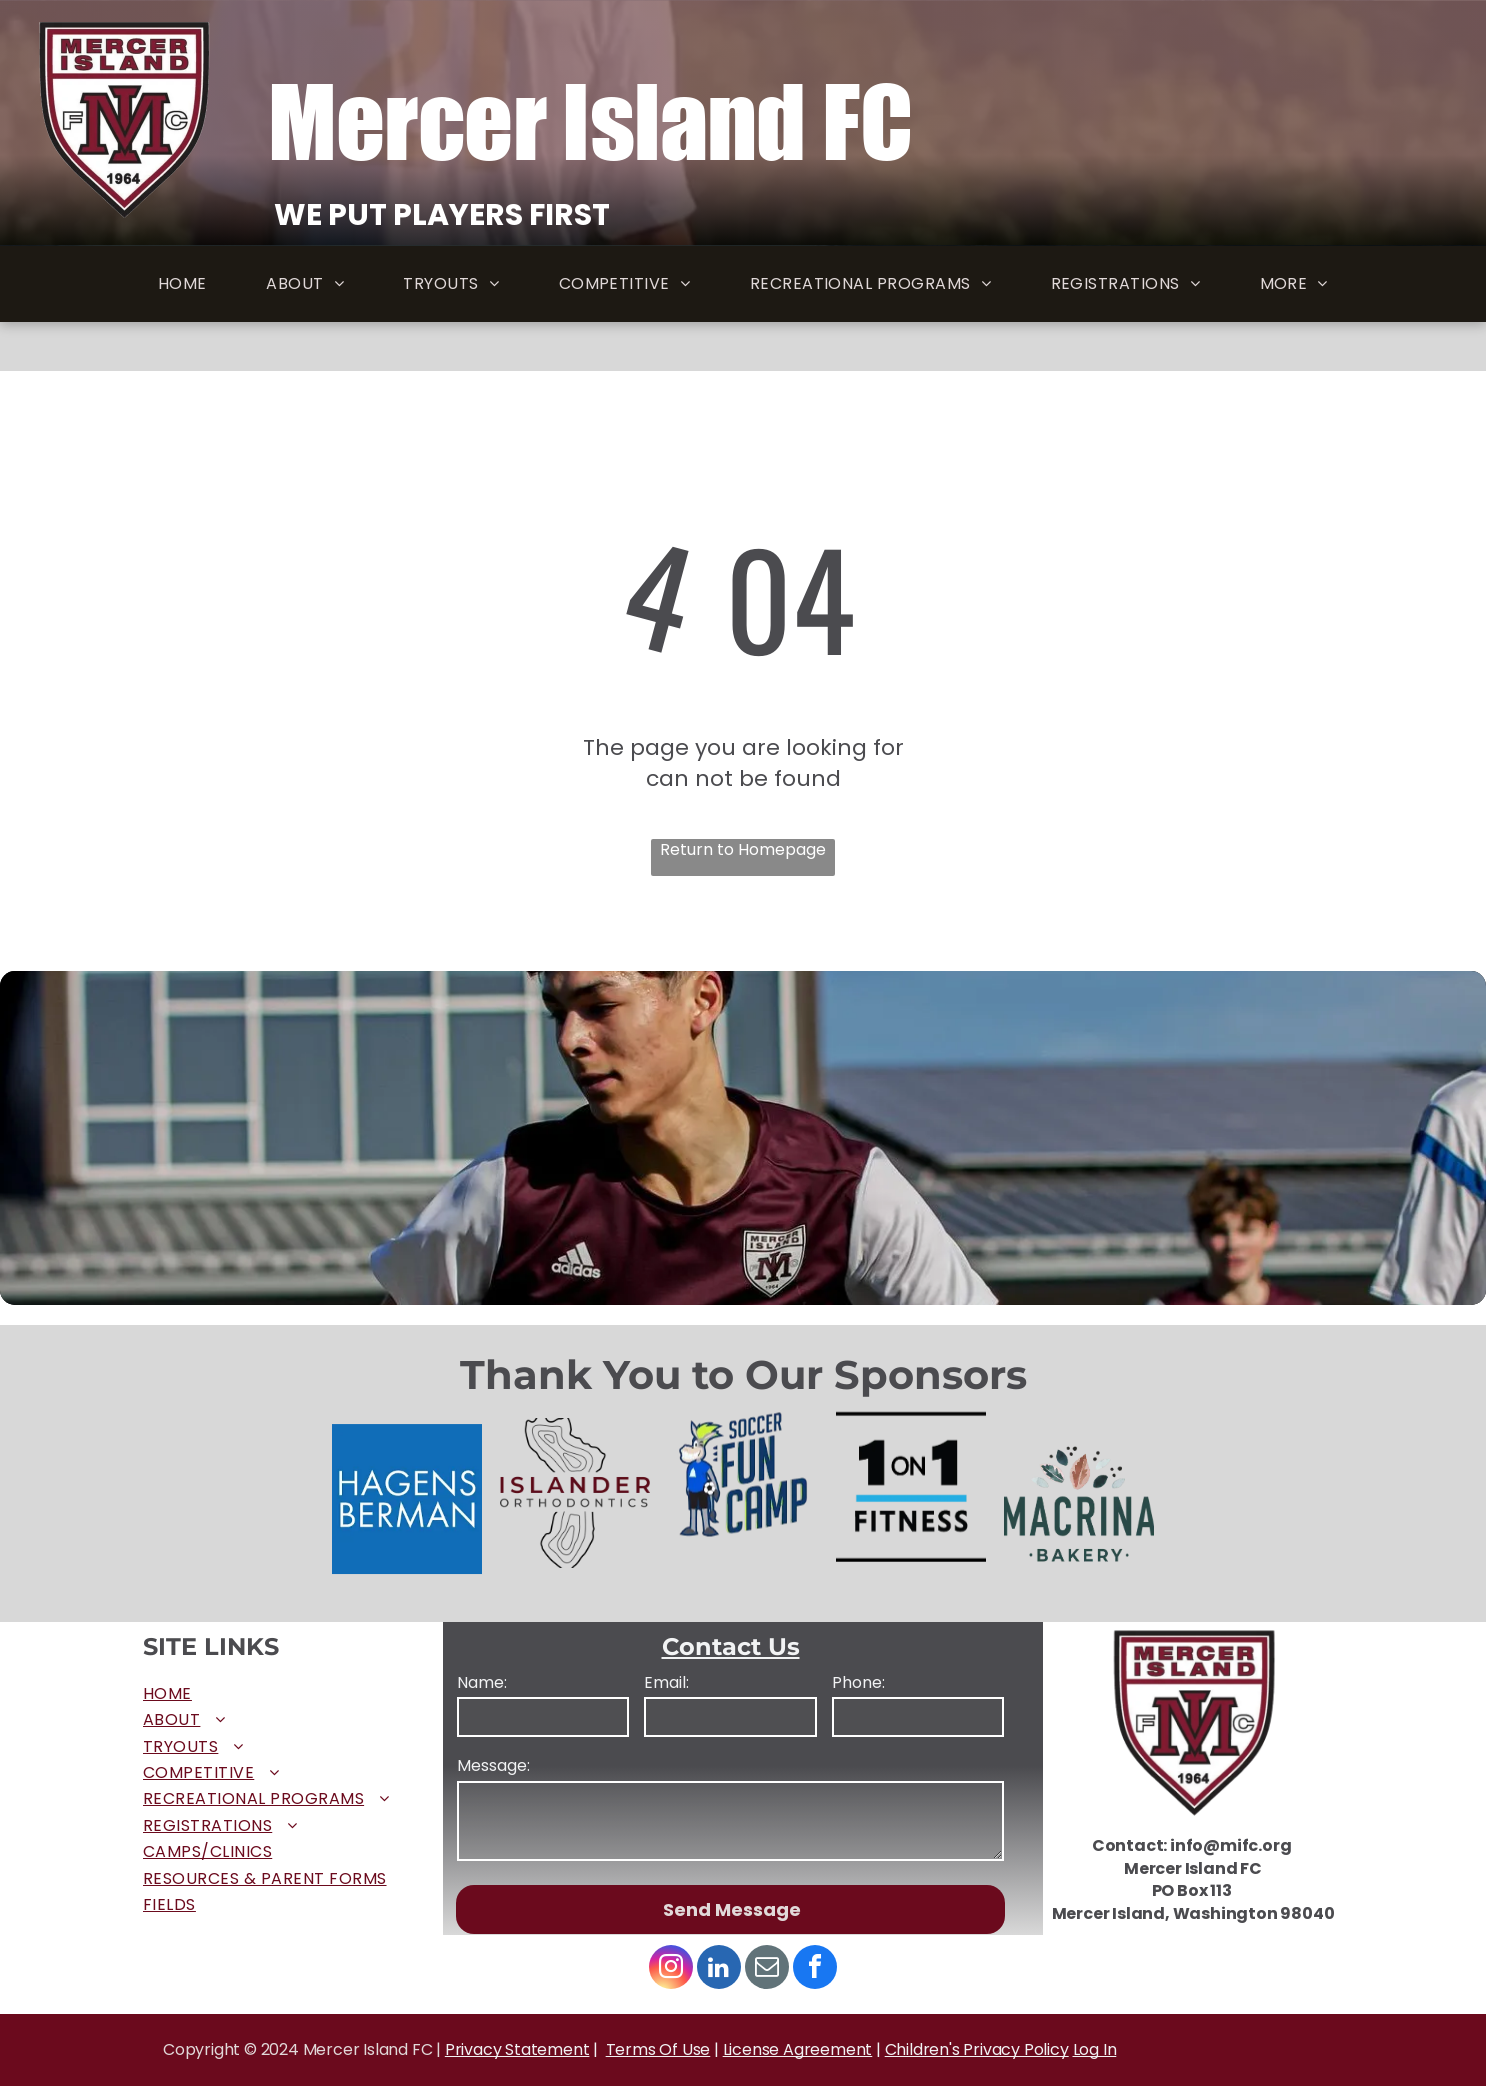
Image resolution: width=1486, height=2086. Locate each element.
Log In (1095, 2049)
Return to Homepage (743, 850)
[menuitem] (182, 284)
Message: (493, 1766)
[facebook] (815, 1969)
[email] (767, 1969)
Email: (666, 1683)
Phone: (858, 1683)
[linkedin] (719, 1969)
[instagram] (671, 1969)
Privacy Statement (517, 2049)
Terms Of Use (658, 2049)
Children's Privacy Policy (977, 2049)
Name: (482, 1683)
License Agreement (798, 2049)
